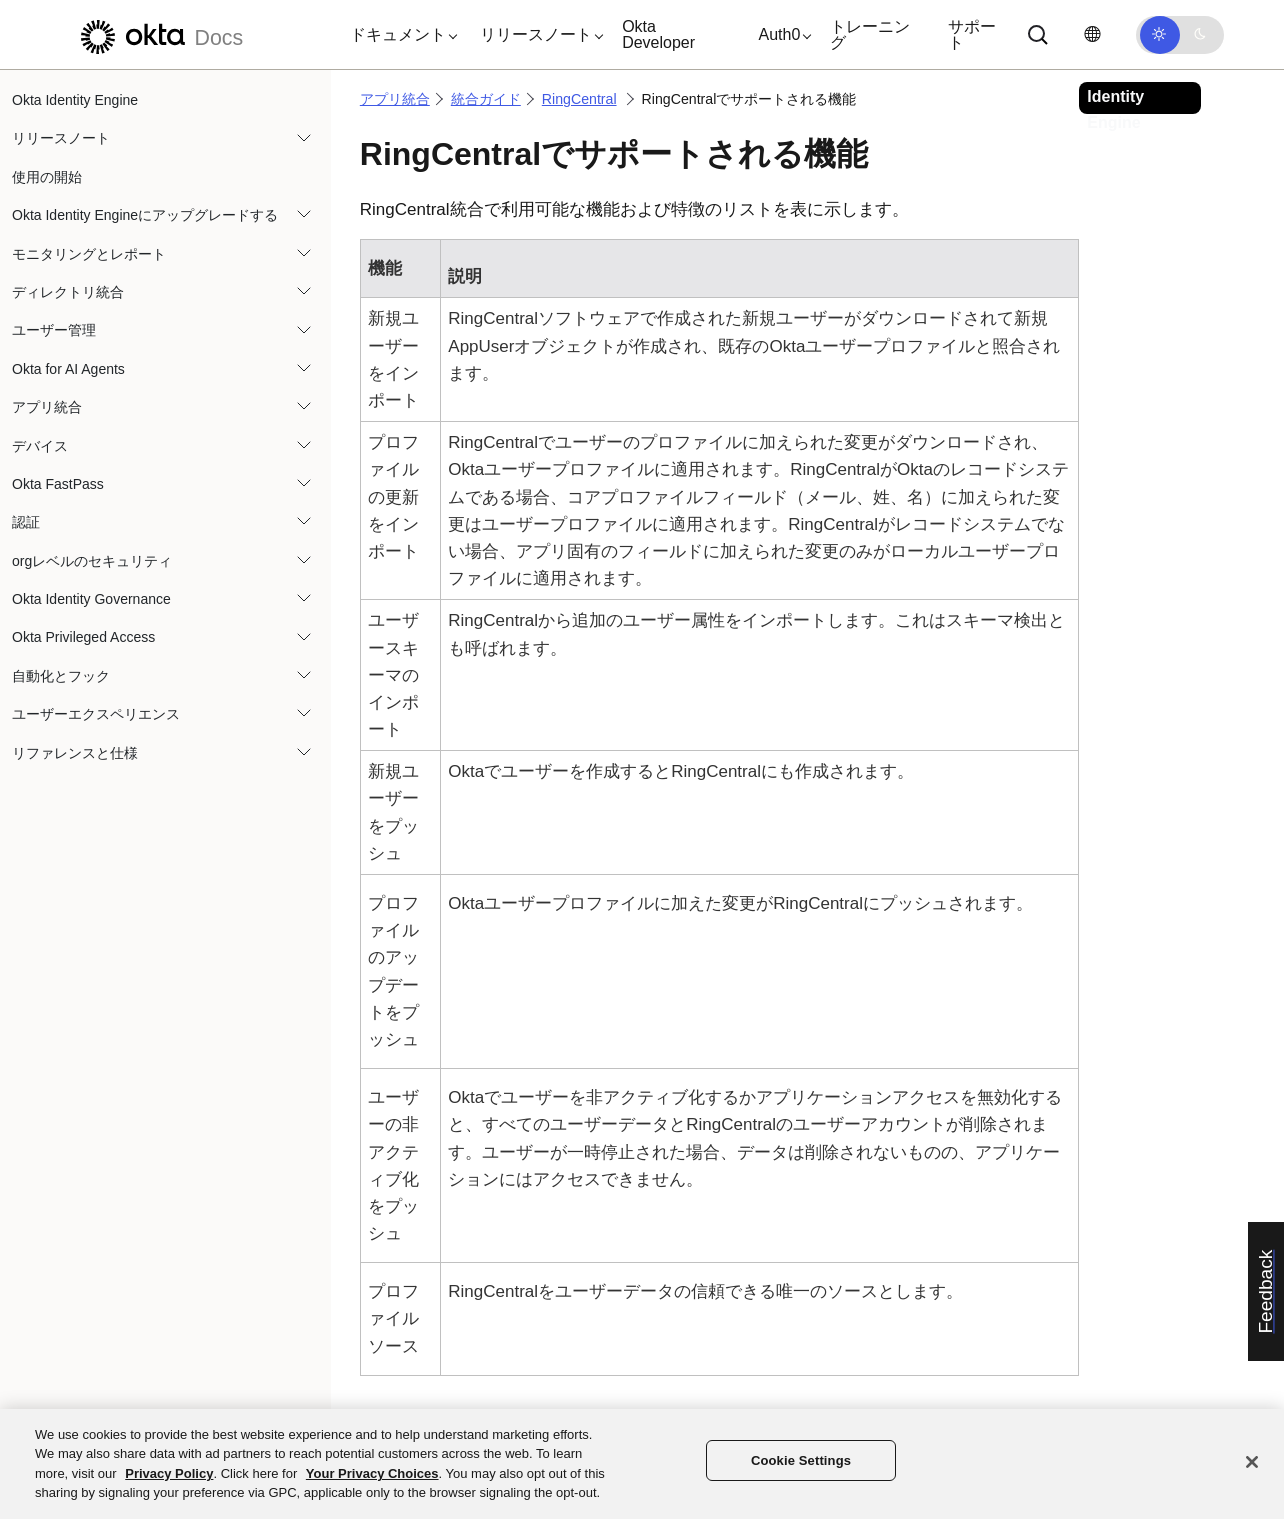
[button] (399, 35)
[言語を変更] (1092, 34)
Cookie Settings (801, 1460)
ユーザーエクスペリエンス (96, 714)
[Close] (1252, 1462)
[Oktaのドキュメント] (159, 34)
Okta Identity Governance (91, 599)
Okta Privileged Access (83, 637)
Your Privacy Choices (372, 1473)
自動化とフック (61, 676)
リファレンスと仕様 (75, 753)
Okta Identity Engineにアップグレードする (145, 215)
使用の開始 (47, 177)
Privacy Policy (169, 1473)
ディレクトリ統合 (68, 292)
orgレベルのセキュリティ (92, 561)
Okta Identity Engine (75, 100)
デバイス (40, 446)
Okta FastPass (58, 484)
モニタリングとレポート (89, 254)
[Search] (1038, 35)
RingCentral (579, 99)
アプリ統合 (47, 407)
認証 (26, 522)
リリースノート (61, 138)
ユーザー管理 (54, 330)
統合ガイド (486, 99)
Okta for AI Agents (68, 369)
